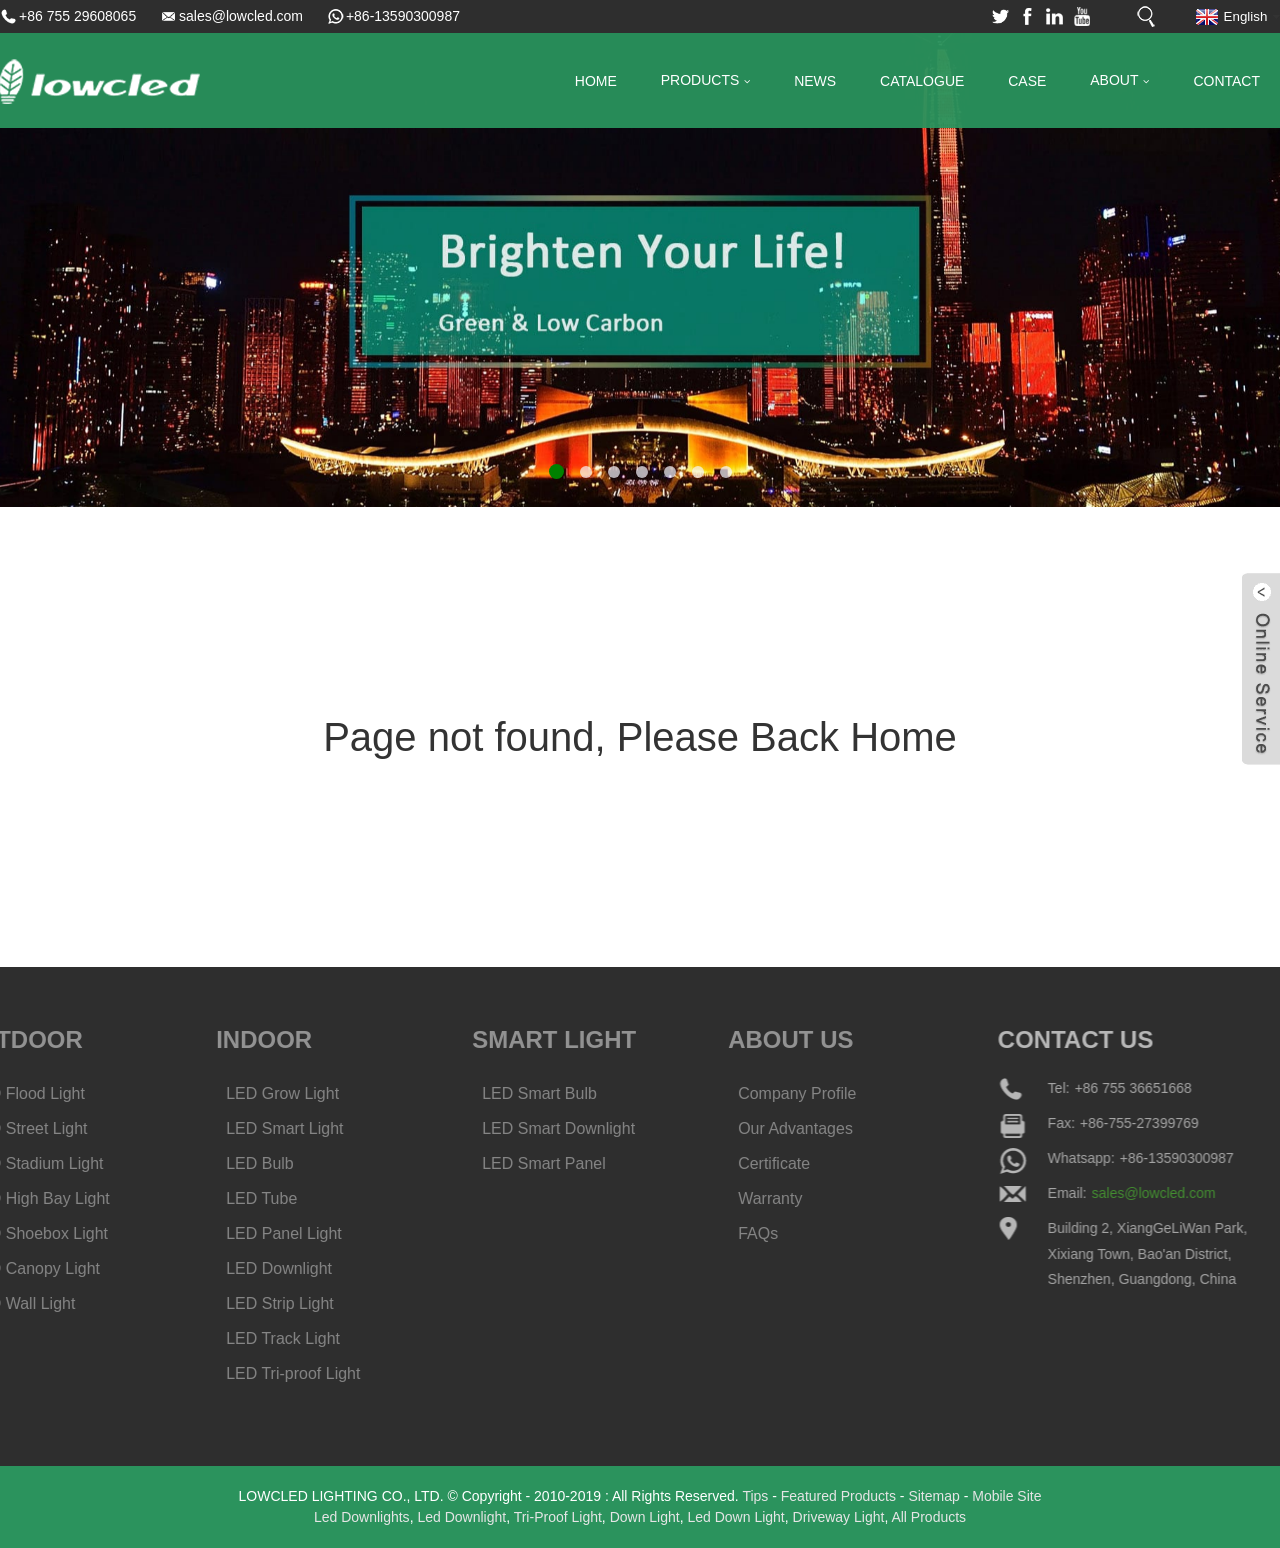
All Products (928, 1517)
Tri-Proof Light (558, 1517)
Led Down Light (735, 1517)
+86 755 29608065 (77, 16)
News (815, 81)
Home (596, 81)
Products (706, 81)
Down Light (645, 1517)
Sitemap (933, 1496)
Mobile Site (1006, 1496)
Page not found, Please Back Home (640, 737)
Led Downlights (362, 1517)
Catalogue (922, 81)
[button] (556, 471)
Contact (1226, 81)
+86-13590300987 (403, 16)
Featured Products (838, 1496)
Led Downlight (461, 1517)
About (1119, 81)
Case (1027, 81)
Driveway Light (839, 1517)
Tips (755, 1496)
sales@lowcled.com (241, 16)
